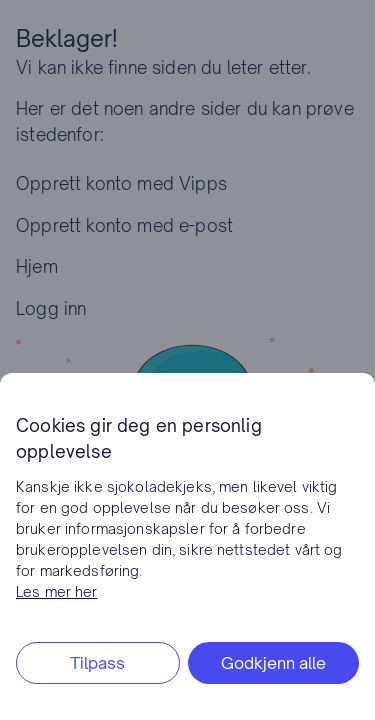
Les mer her (57, 591)
